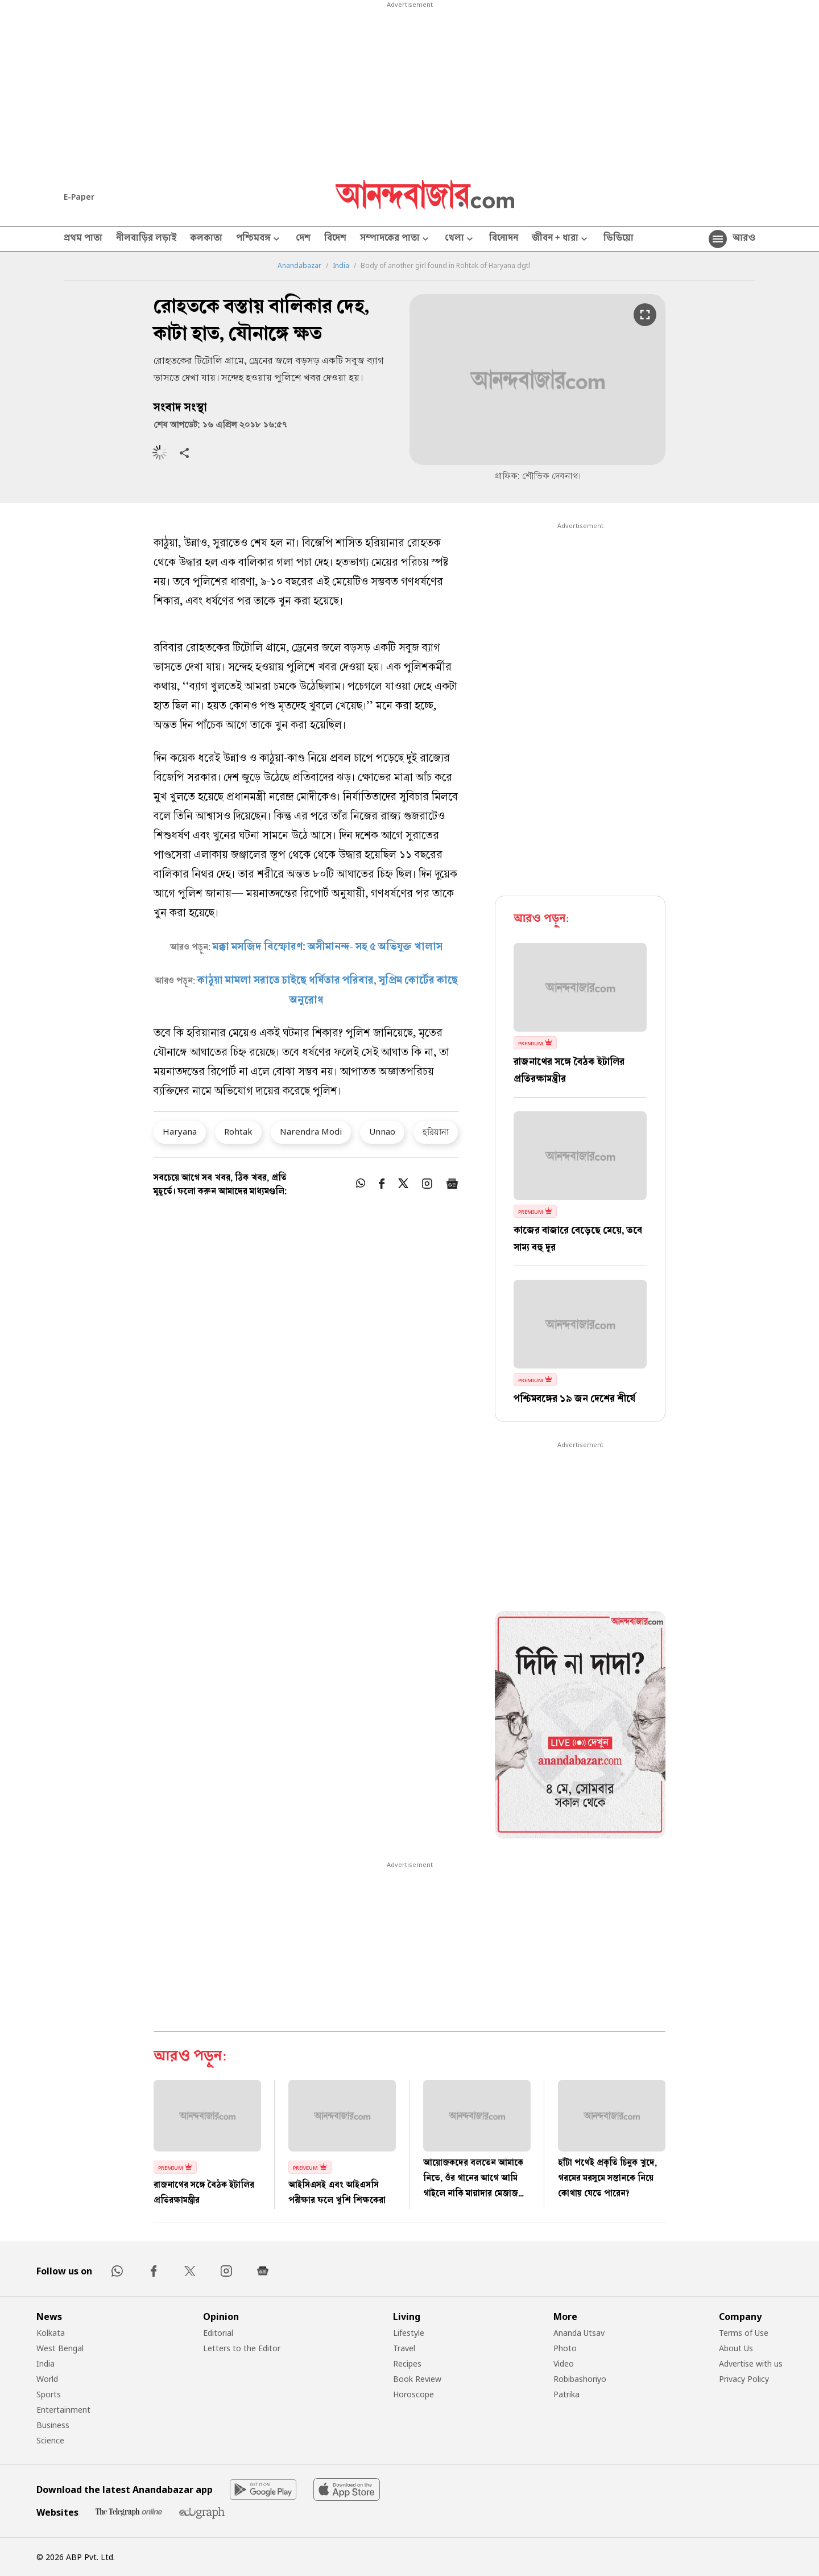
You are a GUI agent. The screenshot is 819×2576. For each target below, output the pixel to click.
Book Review (417, 2378)
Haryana (180, 1131)
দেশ (303, 239)
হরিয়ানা (436, 1131)
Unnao (382, 1131)
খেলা (460, 239)
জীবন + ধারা (561, 239)
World (47, 2378)
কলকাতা (206, 239)
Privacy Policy (744, 2378)
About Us (736, 2348)
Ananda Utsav (579, 2332)
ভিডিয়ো (618, 239)
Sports (48, 2394)
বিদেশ (335, 239)
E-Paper (79, 196)
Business (52, 2425)
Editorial (218, 2332)
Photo (565, 2348)
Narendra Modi (311, 1131)
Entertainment (63, 2409)
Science (50, 2440)
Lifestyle (408, 2332)
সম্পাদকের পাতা (395, 239)
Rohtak (238, 1131)
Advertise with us (751, 2363)
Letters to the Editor (241, 2348)
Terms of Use (743, 2332)
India (341, 265)
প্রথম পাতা (83, 239)
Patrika (566, 2394)
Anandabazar (299, 265)
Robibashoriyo (579, 2378)
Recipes (407, 2363)
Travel (404, 2348)
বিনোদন (503, 239)
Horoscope (413, 2394)
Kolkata (50, 2332)
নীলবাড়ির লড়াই (146, 239)
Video (563, 2363)
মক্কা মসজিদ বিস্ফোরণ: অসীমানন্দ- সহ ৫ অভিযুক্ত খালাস (327, 947)
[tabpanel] (580, 1726)
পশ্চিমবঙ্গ (259, 239)
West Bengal (60, 2348)
